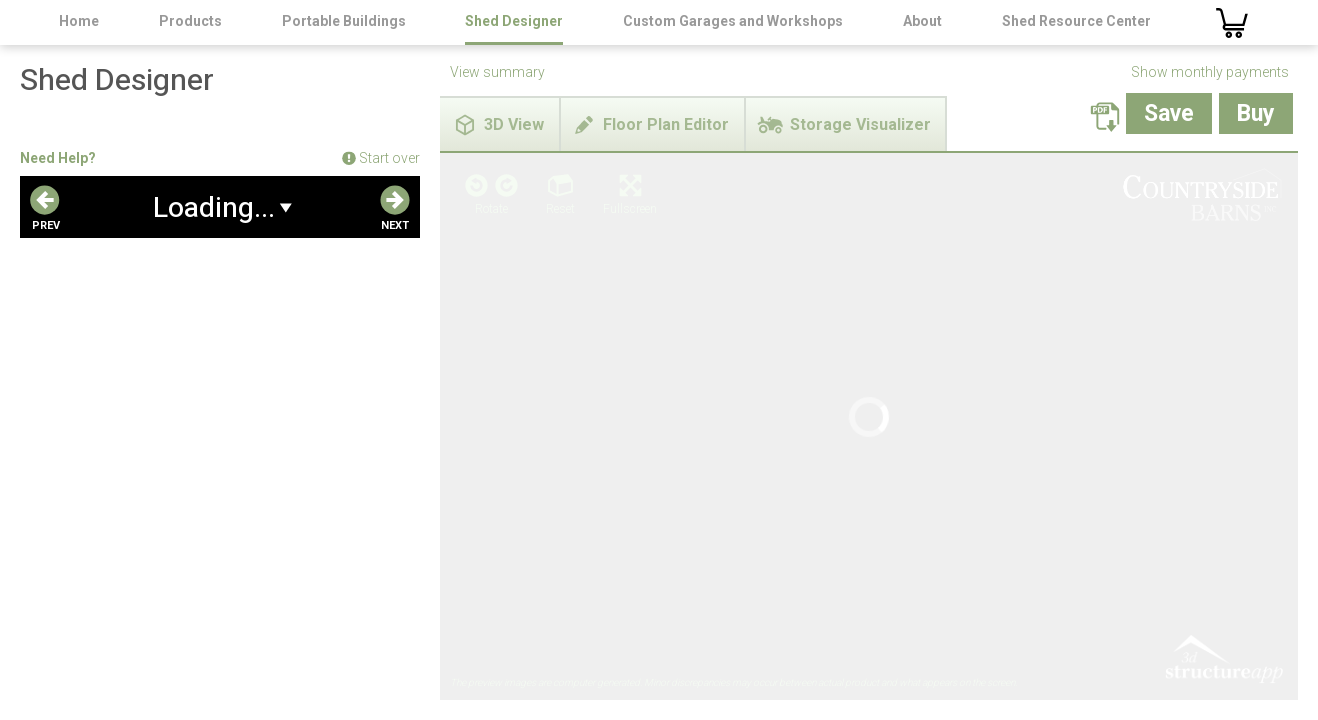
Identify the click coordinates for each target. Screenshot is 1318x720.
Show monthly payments (1210, 72)
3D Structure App (1223, 313)
